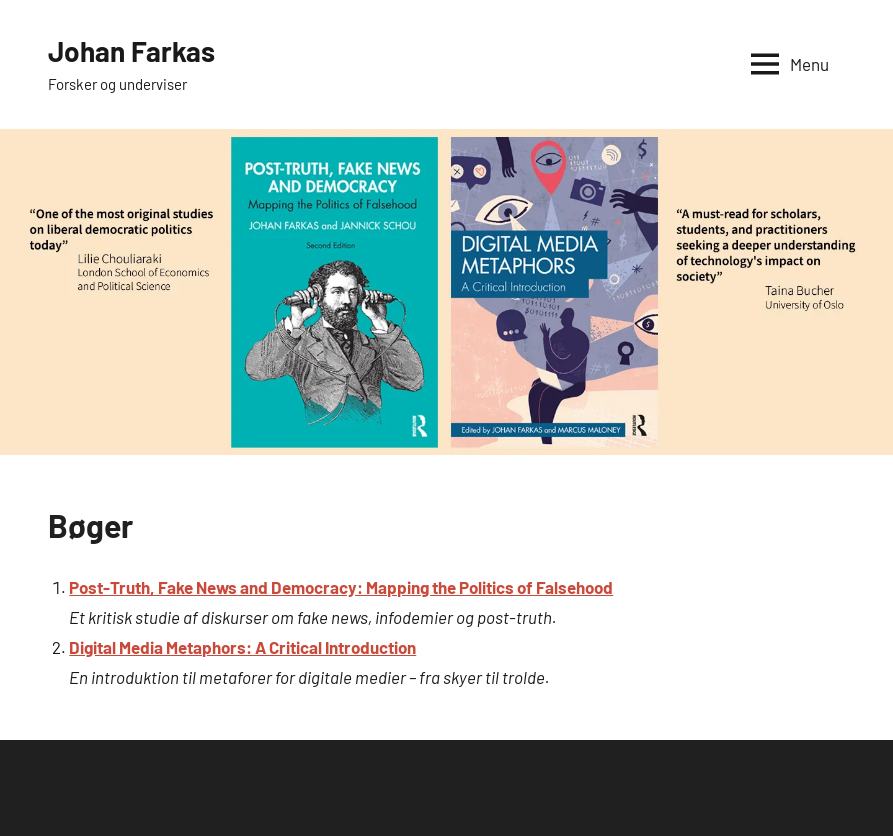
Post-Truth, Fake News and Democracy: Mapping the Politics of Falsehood (341, 587)
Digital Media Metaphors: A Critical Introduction (242, 647)
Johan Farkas (131, 51)
